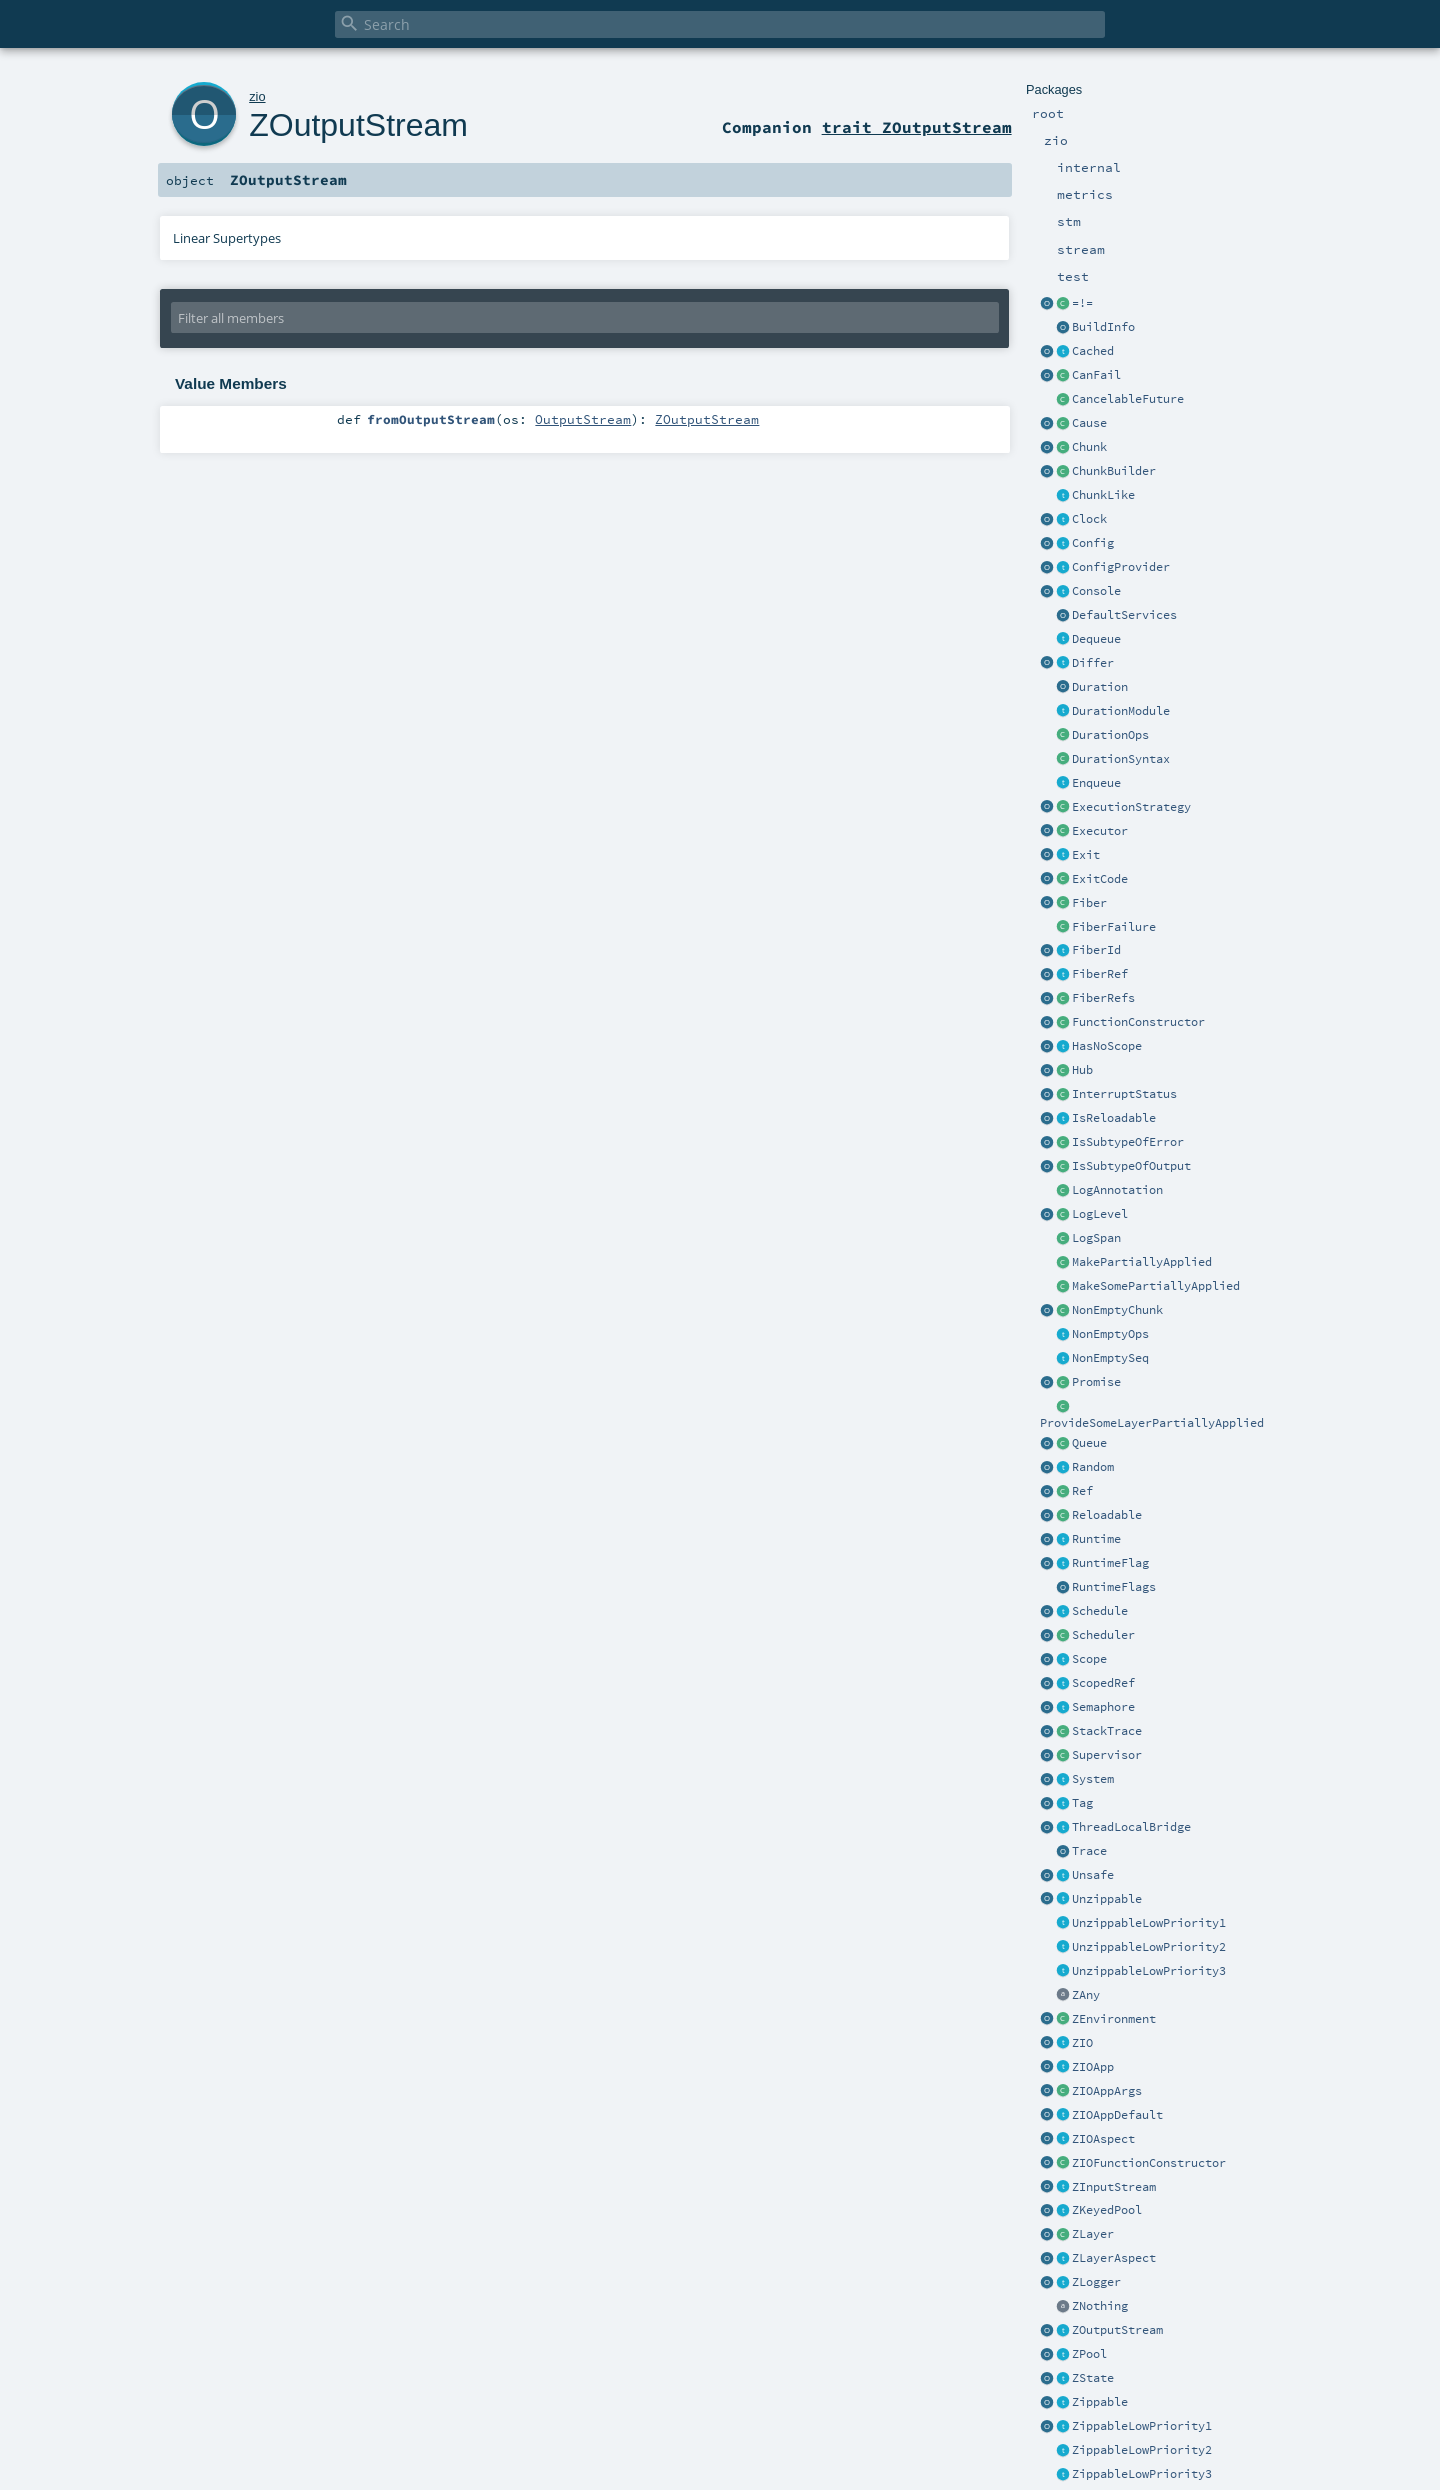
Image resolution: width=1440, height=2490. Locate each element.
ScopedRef (1103, 1683)
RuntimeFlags (1114, 1587)
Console (1096, 591)
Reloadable (1107, 1515)
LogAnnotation (1117, 1190)
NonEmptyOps (1110, 1334)
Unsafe (1093, 1875)
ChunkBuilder (1114, 471)
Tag (1082, 1803)
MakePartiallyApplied (1142, 1262)
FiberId (1096, 950)
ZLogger (1096, 2282)
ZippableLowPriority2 (1142, 2450)
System (1093, 1779)
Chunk (1089, 447)
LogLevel (1100, 1214)
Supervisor (1107, 1755)
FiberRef (1100, 974)
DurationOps (1110, 735)
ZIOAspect (1103, 2139)
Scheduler (1103, 1635)
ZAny (1086, 1995)
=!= (1082, 303)
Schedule (1100, 1611)
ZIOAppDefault (1117, 2115)
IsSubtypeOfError (1128, 1142)
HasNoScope (1107, 1046)
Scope (1089, 1659)
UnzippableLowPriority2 (1149, 1947)
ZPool (1089, 2354)
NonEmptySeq (1110, 1358)
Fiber (1089, 903)
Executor (1100, 831)
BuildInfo (1103, 327)
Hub (1082, 1070)
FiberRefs (1103, 998)
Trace (1089, 1851)
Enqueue (1096, 783)
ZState (1093, 2378)
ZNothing (1100, 2306)
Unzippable (1107, 1899)
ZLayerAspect (1114, 2258)
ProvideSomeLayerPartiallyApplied (1152, 1423)
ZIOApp (1093, 2067)
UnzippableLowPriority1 (1149, 1923)
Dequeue (1096, 639)
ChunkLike (1103, 495)
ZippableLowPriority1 (1142, 2426)
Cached (1093, 351)
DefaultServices (1124, 615)
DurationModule (1121, 711)
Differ (1093, 663)
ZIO (1082, 2043)
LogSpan (1096, 1238)
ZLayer (1093, 2234)
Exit (1086, 855)
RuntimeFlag (1110, 1563)
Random (1093, 1467)
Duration (1100, 687)
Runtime (1096, 1539)
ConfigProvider (1121, 567)
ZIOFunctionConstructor (1149, 2163)
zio (257, 96)
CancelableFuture (1128, 399)
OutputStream (583, 419)
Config (1093, 543)
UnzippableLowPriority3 (1149, 1971)
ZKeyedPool (1107, 2210)
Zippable (1100, 2402)
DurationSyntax (1121, 759)
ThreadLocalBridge (1131, 1827)
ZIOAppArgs (1107, 2091)
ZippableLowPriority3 (1142, 2474)
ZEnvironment (1114, 2019)
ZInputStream (1114, 2187)
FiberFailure (1114, 927)
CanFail (1096, 375)
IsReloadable (1114, 1118)
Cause (1089, 423)
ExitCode (1100, 879)
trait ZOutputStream (917, 127)
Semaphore (1103, 1707)
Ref (1082, 1491)
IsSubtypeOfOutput (1131, 1166)
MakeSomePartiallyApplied (1156, 1286)
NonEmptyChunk (1117, 1310)
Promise (1096, 1382)
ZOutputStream (1117, 2330)
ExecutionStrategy (1131, 807)
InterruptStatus (1124, 1094)
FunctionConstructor (1138, 1022)
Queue (1089, 1443)
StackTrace (1107, 1731)
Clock (1089, 519)
